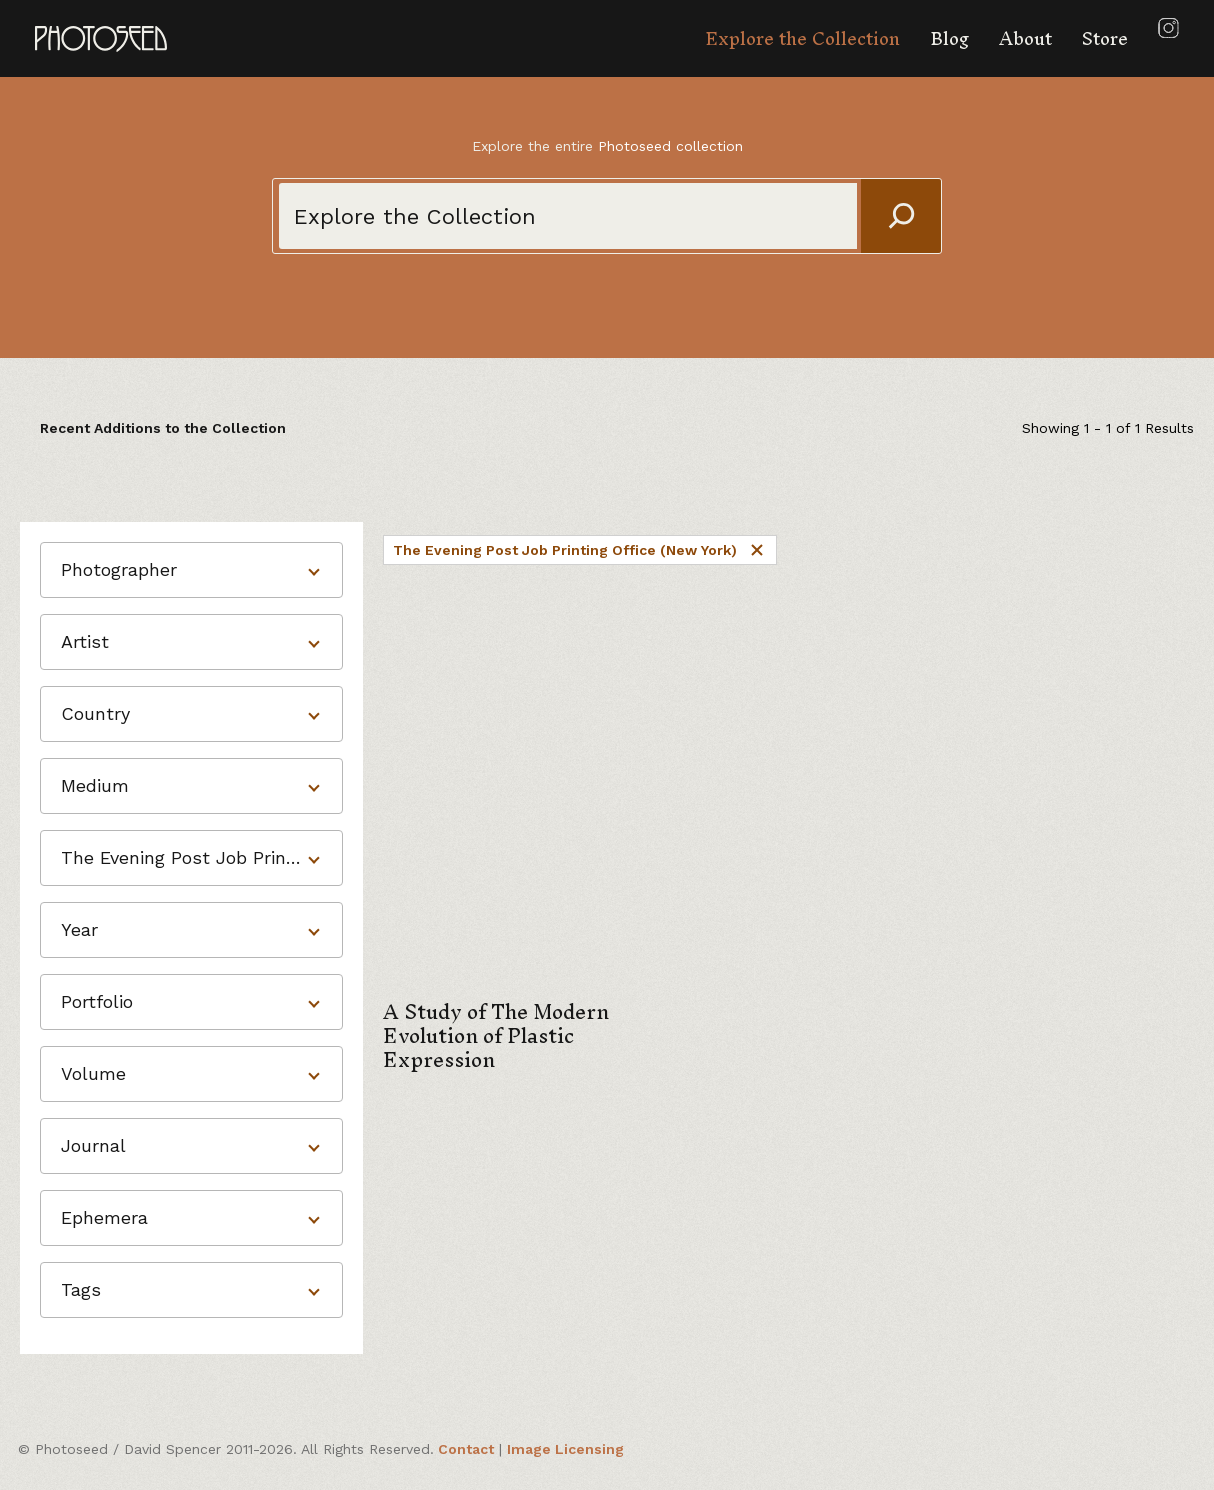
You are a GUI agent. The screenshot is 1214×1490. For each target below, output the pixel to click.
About (1025, 38)
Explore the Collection (802, 38)
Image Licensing (565, 1449)
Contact (466, 1449)
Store (1105, 38)
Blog (949, 38)
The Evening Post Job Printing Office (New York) (580, 550)
